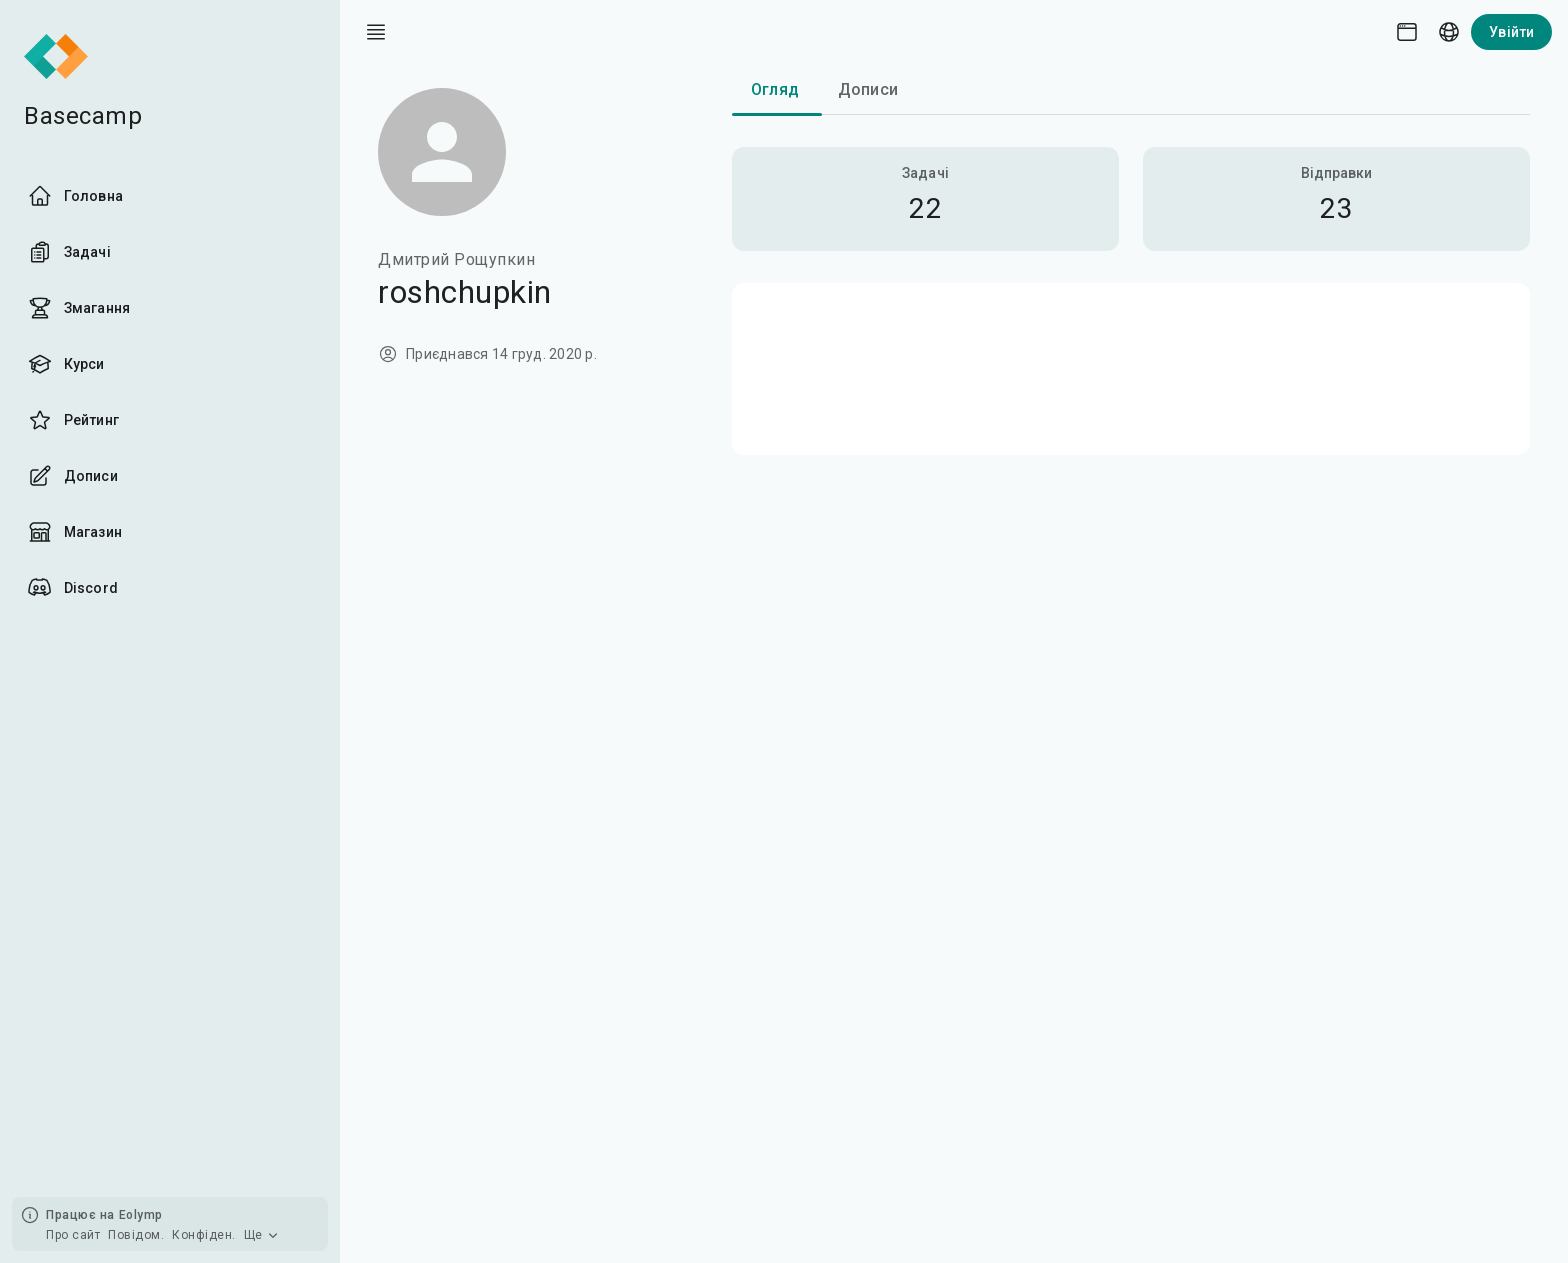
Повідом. (136, 1235)
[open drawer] (376, 32)
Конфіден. (204, 1235)
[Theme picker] (1407, 32)
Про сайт (73, 1235)
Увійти (1511, 32)
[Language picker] (1449, 32)
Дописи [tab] (868, 89)
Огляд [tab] (775, 89)
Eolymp (141, 1215)
